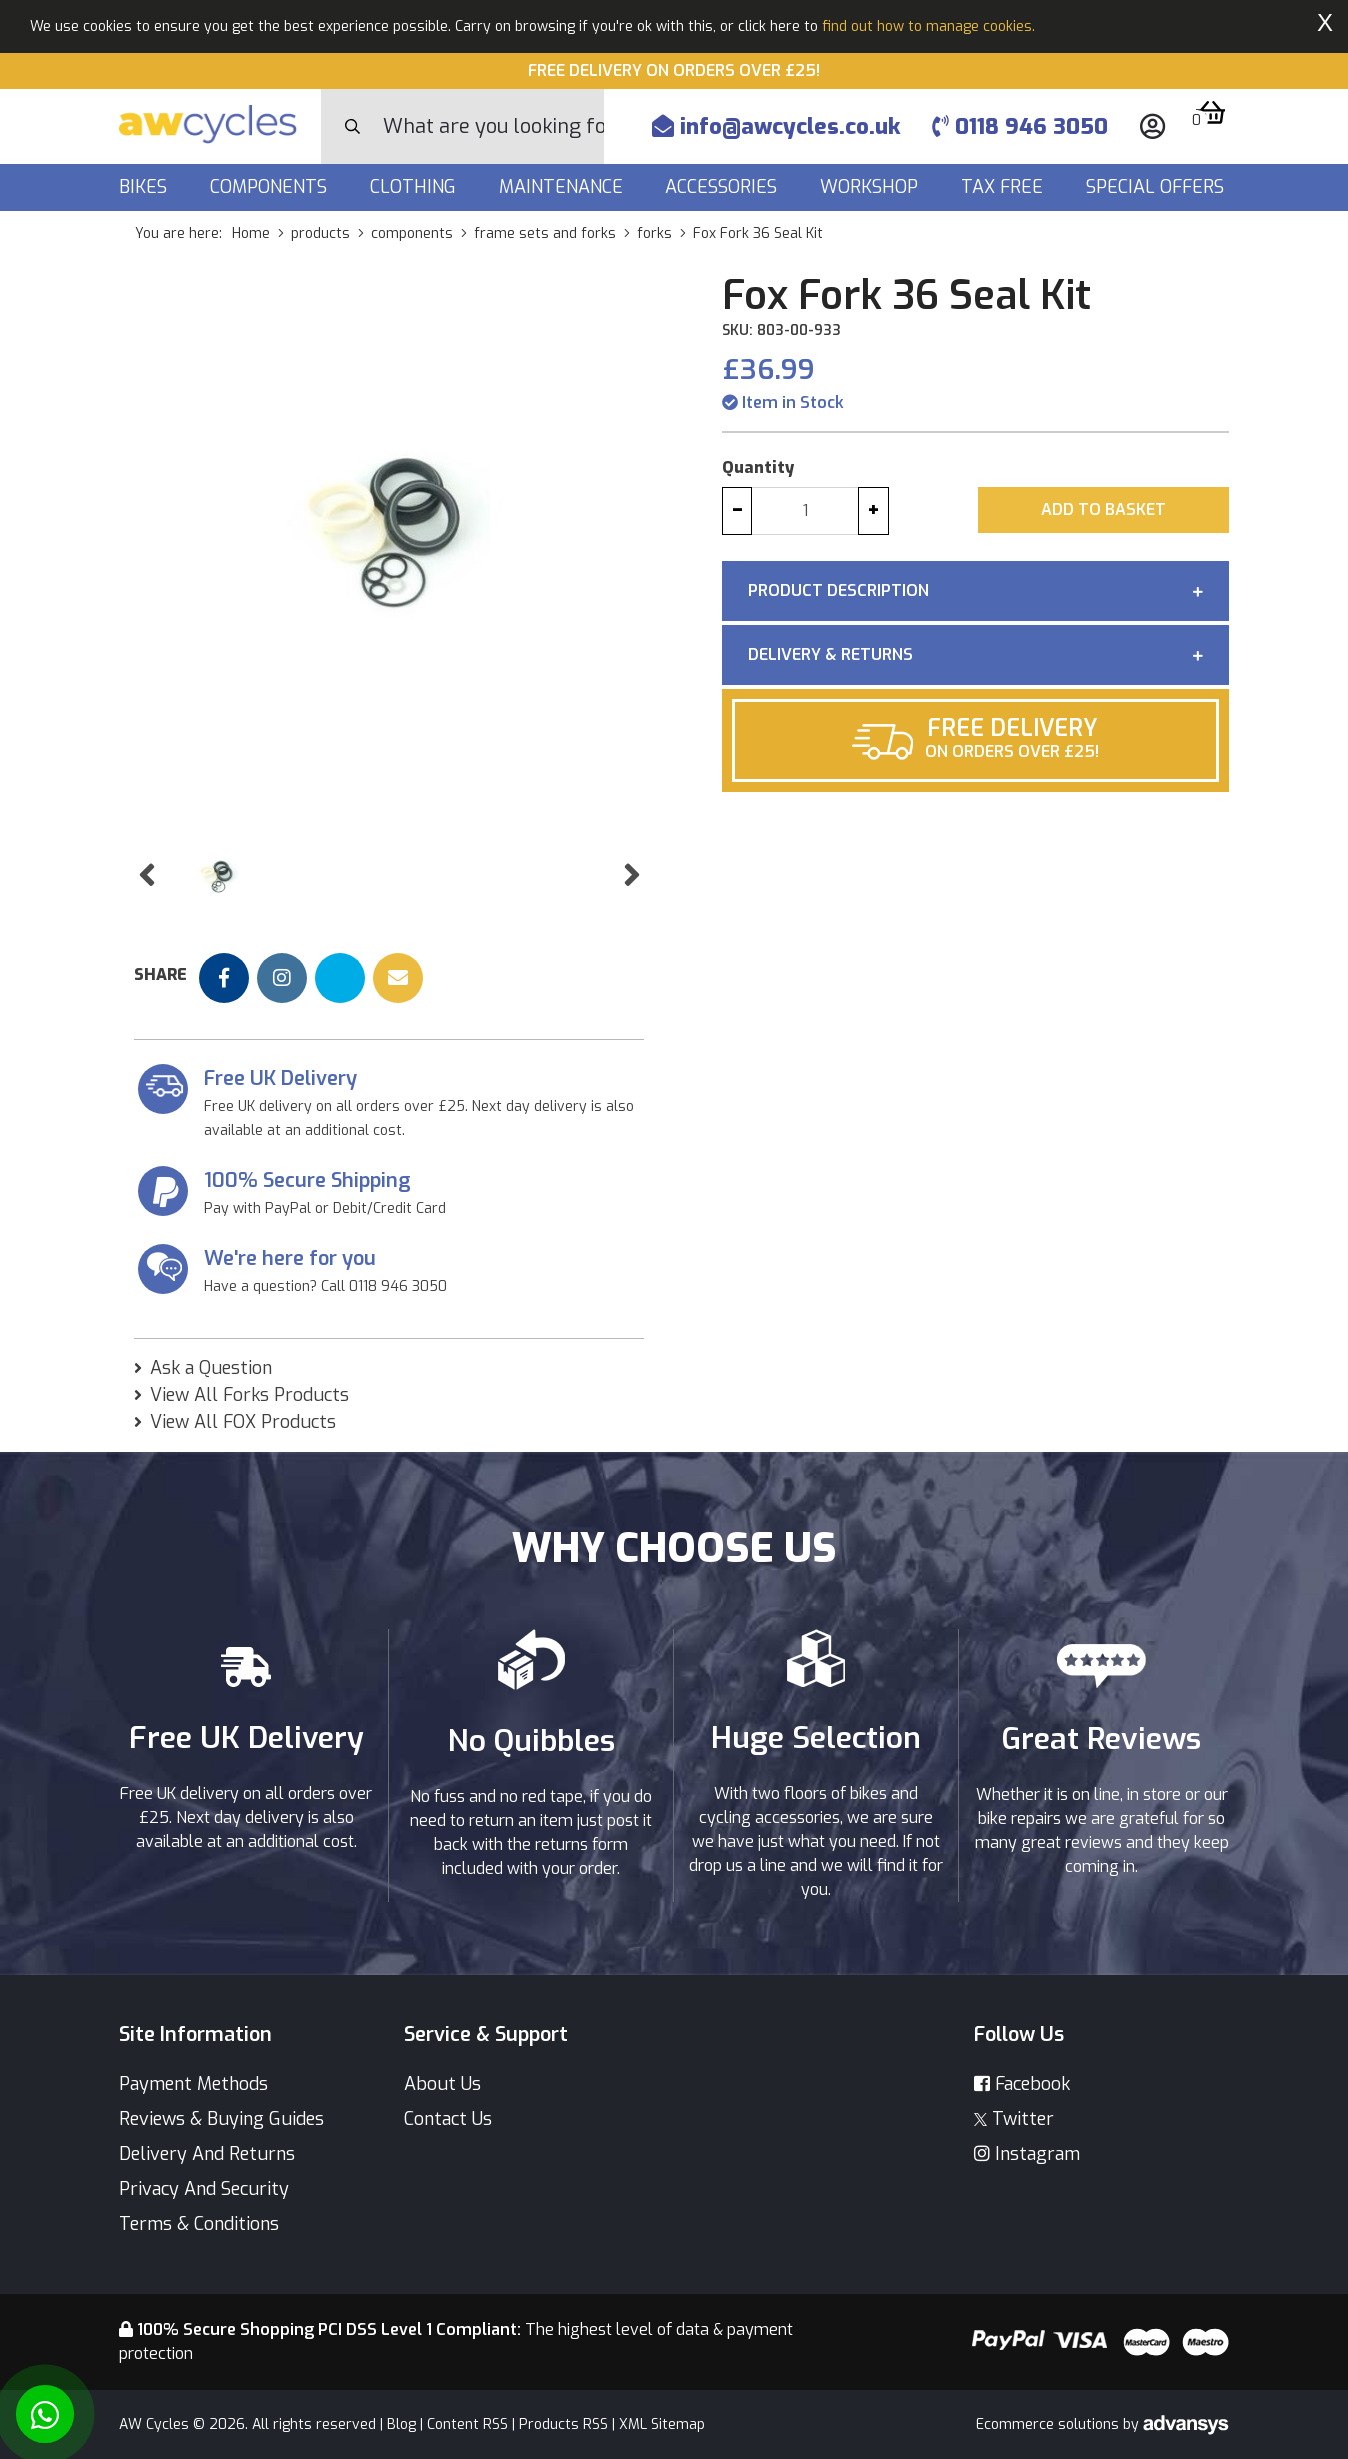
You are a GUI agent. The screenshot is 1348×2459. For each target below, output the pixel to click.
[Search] (493, 126)
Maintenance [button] (563, 187)
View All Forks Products (249, 1395)
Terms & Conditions (199, 2224)
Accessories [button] (723, 187)
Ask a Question (211, 1368)
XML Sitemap (662, 2424)
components (412, 233)
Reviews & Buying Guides (221, 2119)
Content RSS (467, 2424)
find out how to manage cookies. (928, 26)
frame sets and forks (545, 233)
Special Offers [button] (1157, 187)
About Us (442, 2084)
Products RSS (563, 2424)
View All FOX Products (243, 1422)
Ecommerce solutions (1049, 2424)
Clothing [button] (415, 187)
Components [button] (271, 187)
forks (654, 233)
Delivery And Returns (207, 2154)
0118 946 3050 (1020, 126)
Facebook (1022, 2084)
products (320, 233)
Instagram (1027, 2154)
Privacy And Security (204, 2189)
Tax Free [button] (1004, 187)
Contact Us (448, 2119)
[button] (146, 875)
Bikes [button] (145, 187)
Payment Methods (193, 2084)
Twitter (1014, 2119)
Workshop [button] (871, 187)
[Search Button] (352, 127)
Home (251, 233)
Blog (401, 2424)
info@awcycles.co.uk (776, 126)
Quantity (758, 467)
